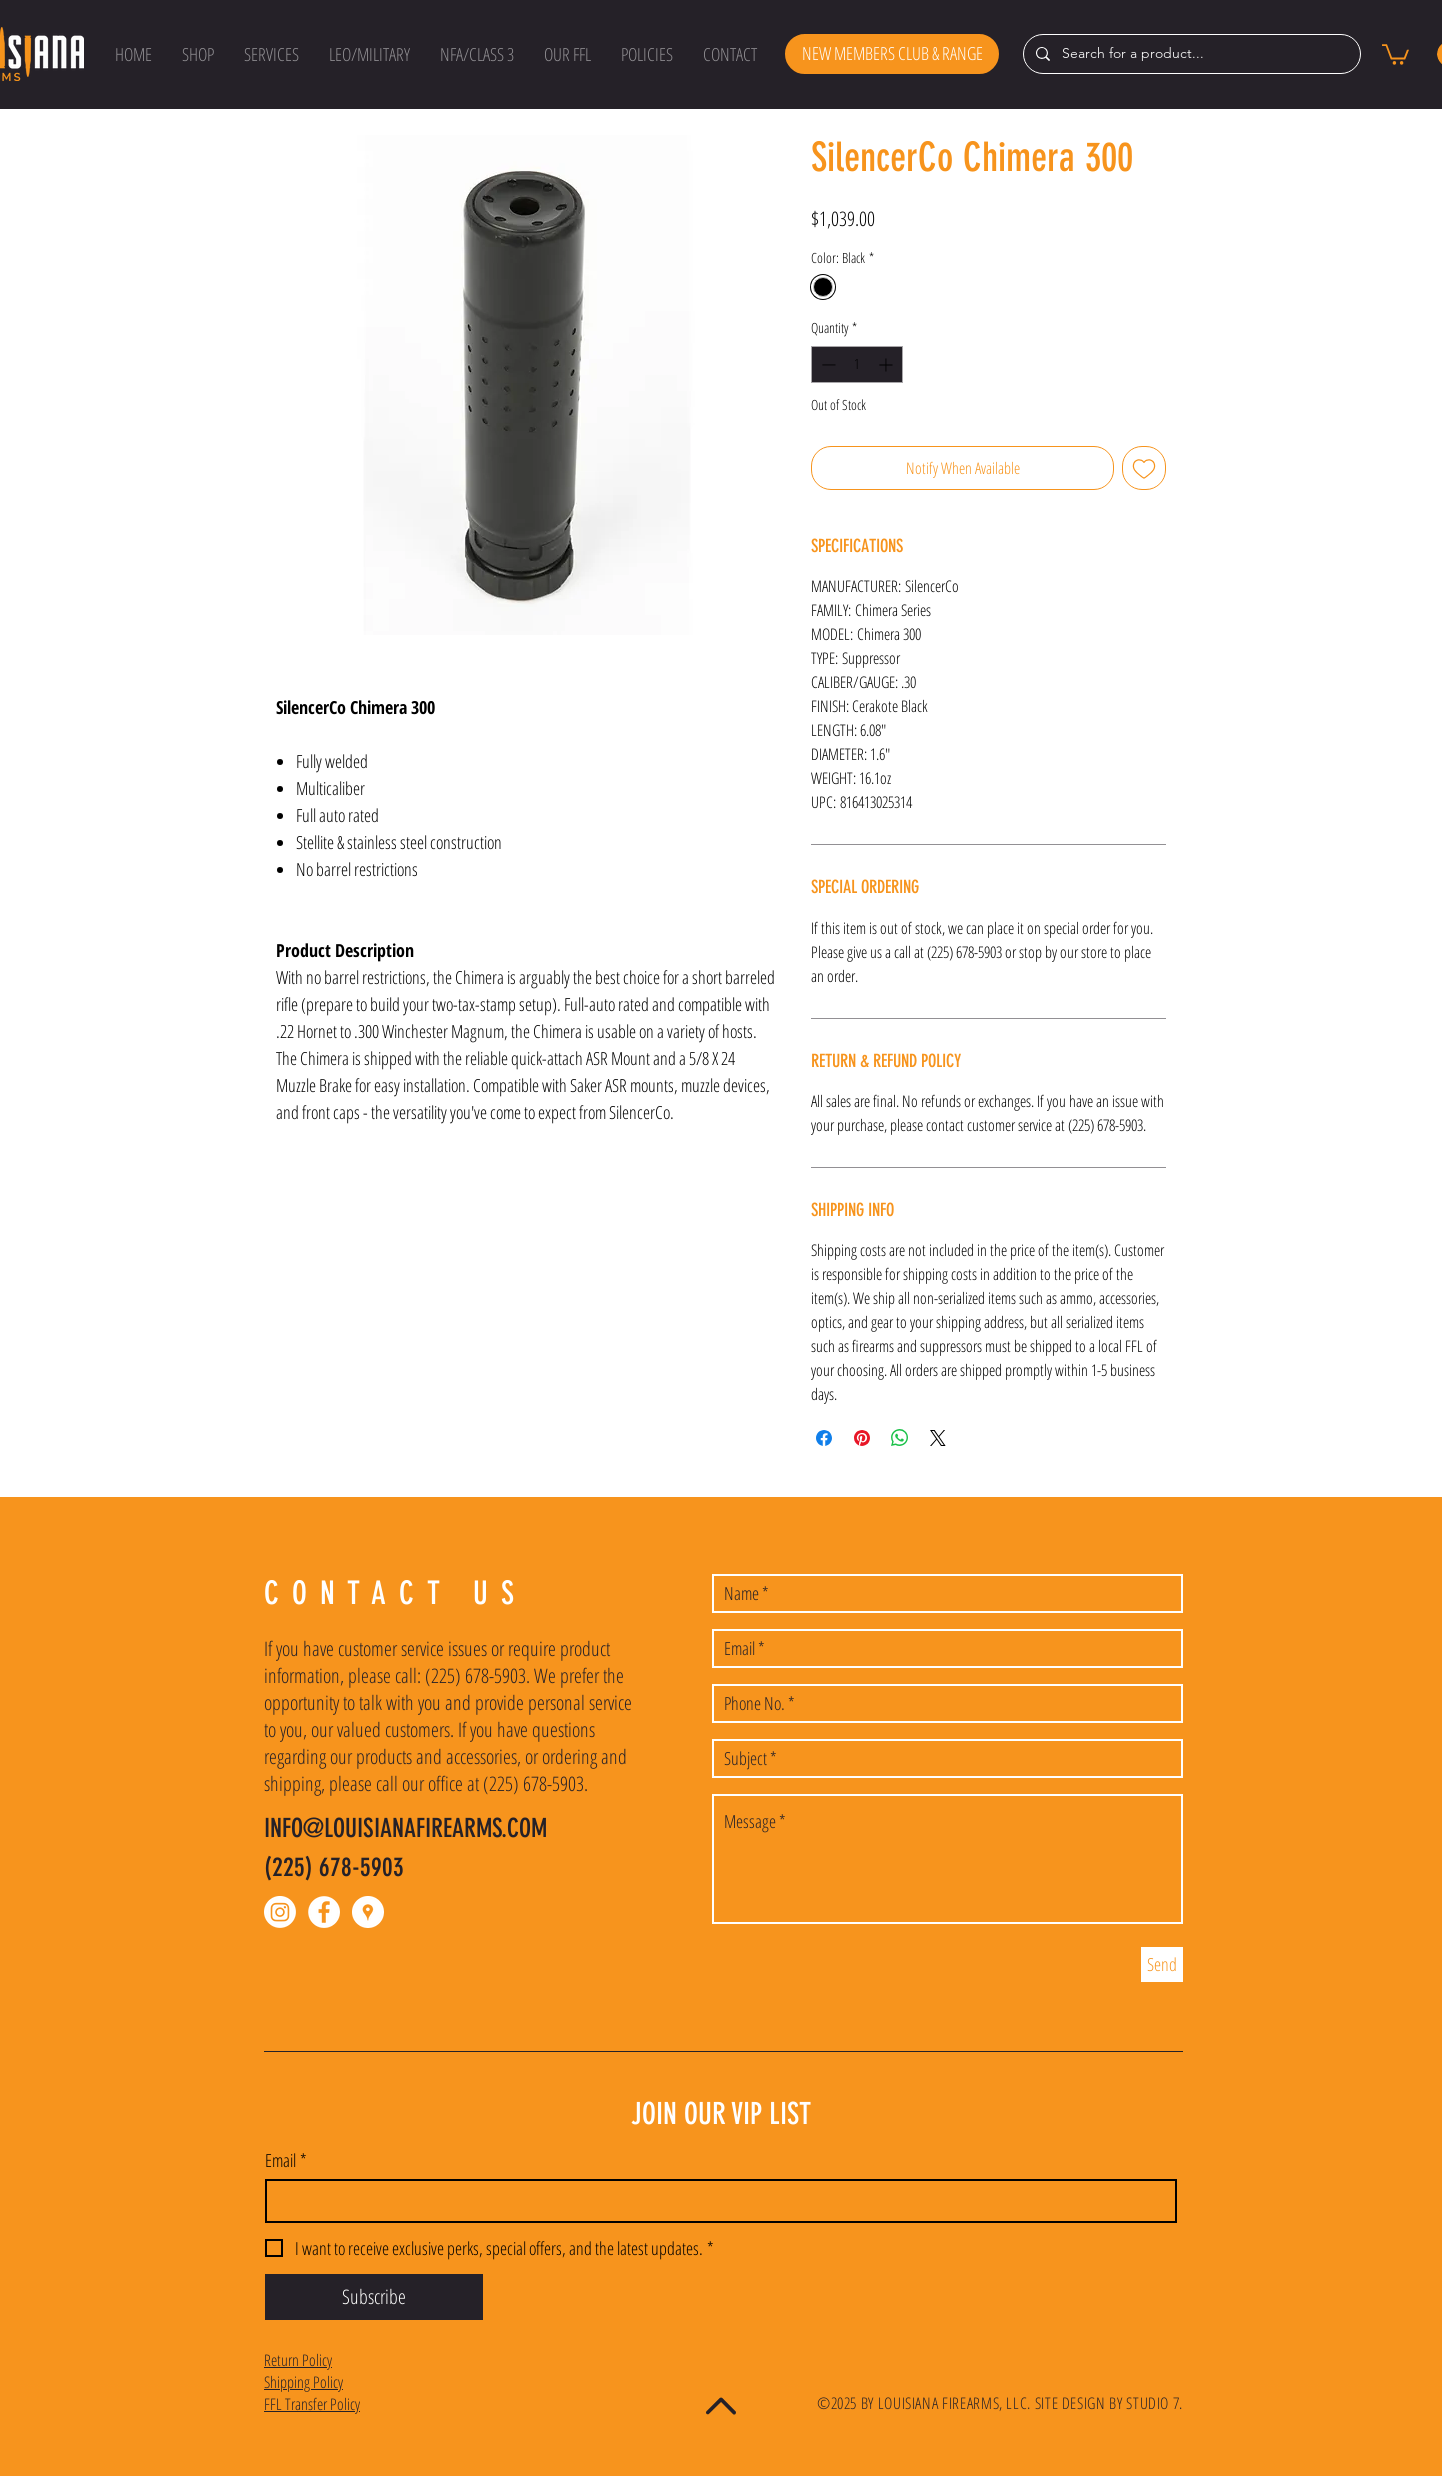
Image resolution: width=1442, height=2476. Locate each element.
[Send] (1162, 1964)
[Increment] (887, 364)
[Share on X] (938, 1438)
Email (286, 2160)
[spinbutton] (857, 364)
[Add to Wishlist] (1144, 468)
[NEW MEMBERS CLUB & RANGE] (892, 54)
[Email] (715, 2201)
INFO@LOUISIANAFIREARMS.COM (405, 1828)
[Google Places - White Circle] (368, 1912)
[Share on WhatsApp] (900, 1438)
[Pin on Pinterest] (862, 1438)
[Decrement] (826, 364)
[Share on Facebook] (824, 1438)
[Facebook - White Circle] (324, 1912)
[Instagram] (280, 1912)
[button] (198, 54)
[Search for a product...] (1190, 54)
